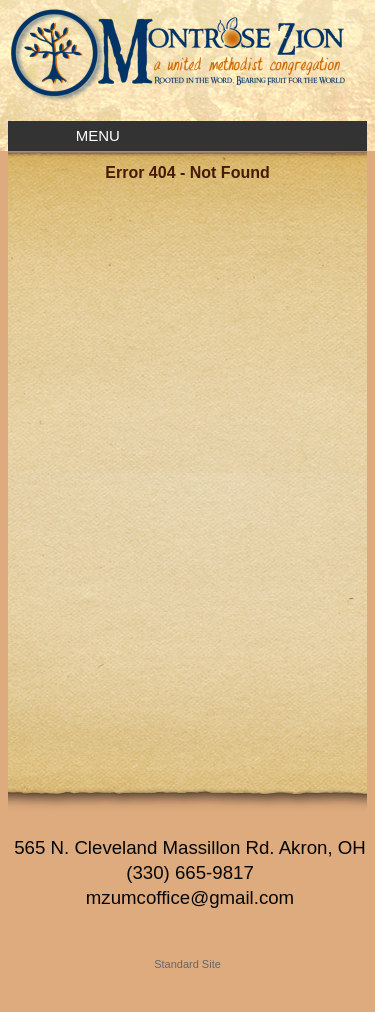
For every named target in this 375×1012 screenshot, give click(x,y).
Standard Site (187, 964)
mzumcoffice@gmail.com (190, 897)
